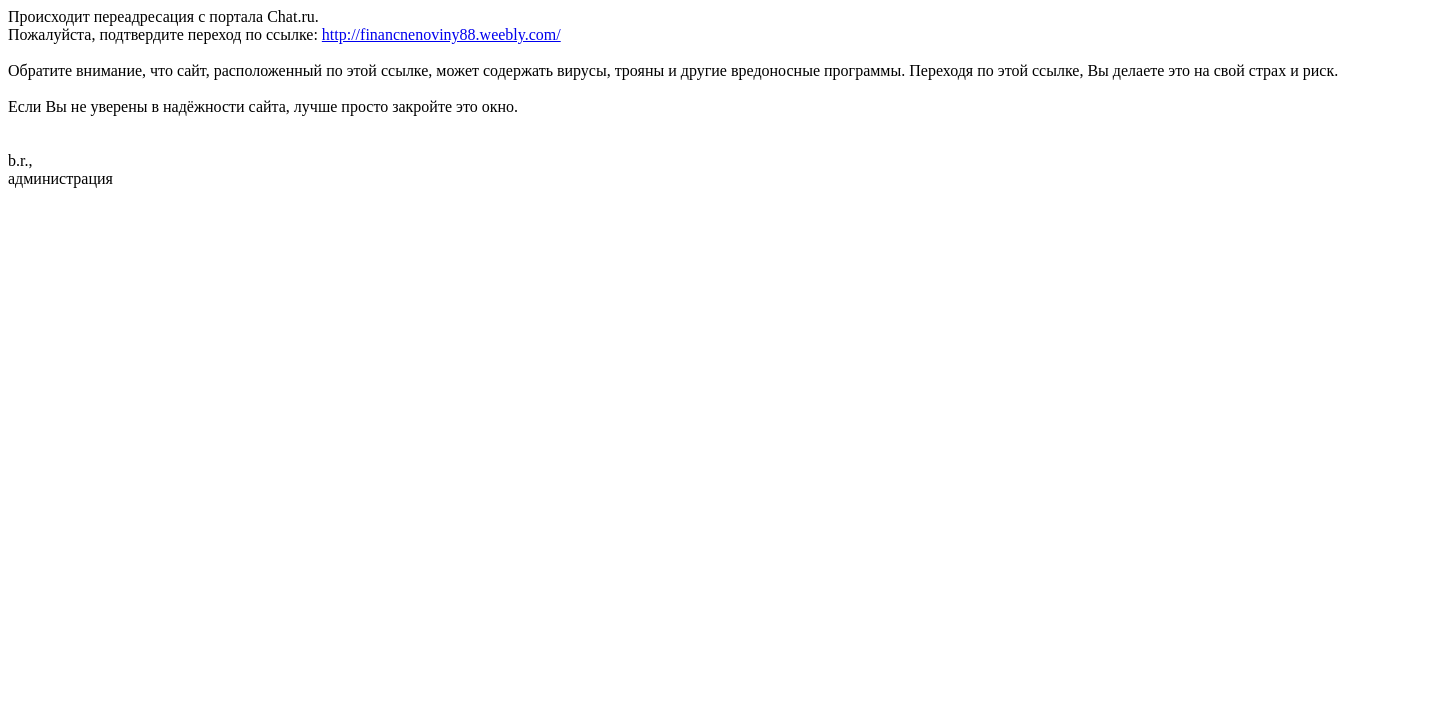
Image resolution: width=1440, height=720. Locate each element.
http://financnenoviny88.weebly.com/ (441, 34)
